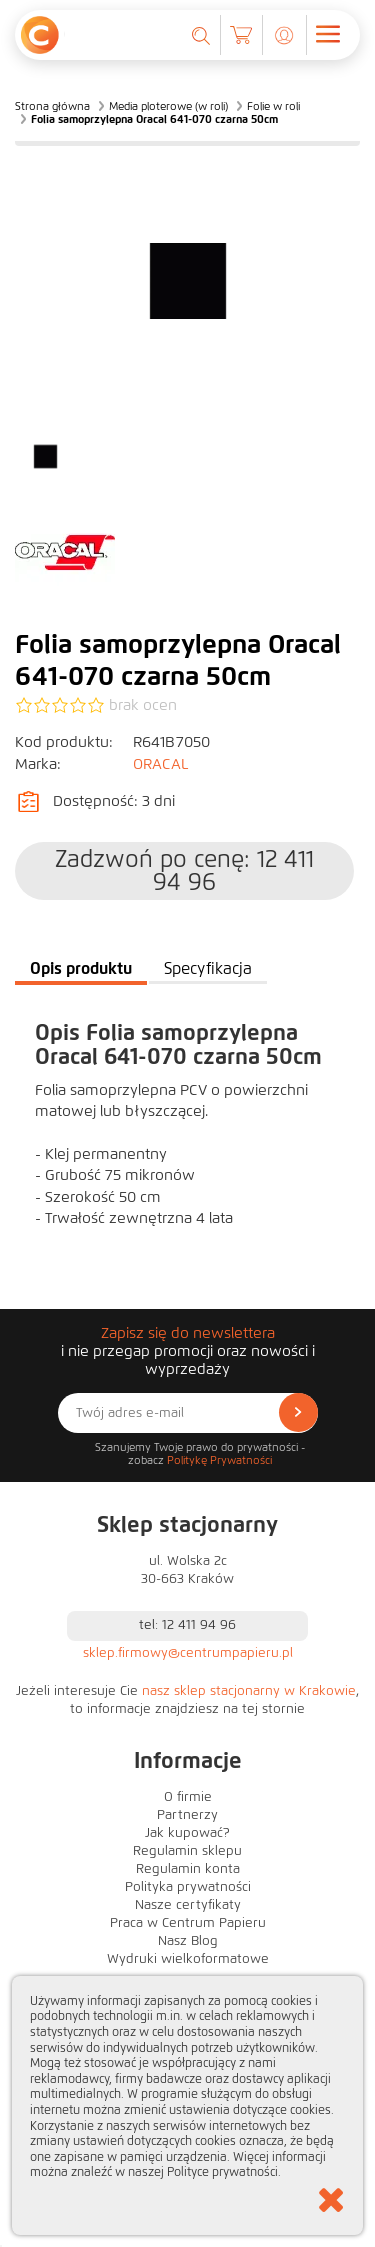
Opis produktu (81, 968)
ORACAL (160, 764)
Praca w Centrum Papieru (188, 1923)
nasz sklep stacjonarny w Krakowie (249, 1691)
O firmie (188, 1797)
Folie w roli (273, 106)
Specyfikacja (208, 968)
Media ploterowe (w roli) (168, 106)
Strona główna (52, 106)
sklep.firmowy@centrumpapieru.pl (188, 1653)
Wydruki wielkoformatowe (188, 1959)
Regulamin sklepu (187, 1851)
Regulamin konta (188, 1869)
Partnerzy (187, 1815)
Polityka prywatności (188, 1887)
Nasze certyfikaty (188, 1905)
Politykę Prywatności (219, 1460)
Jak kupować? (187, 1833)
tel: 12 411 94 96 (187, 1625)
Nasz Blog (188, 1941)
